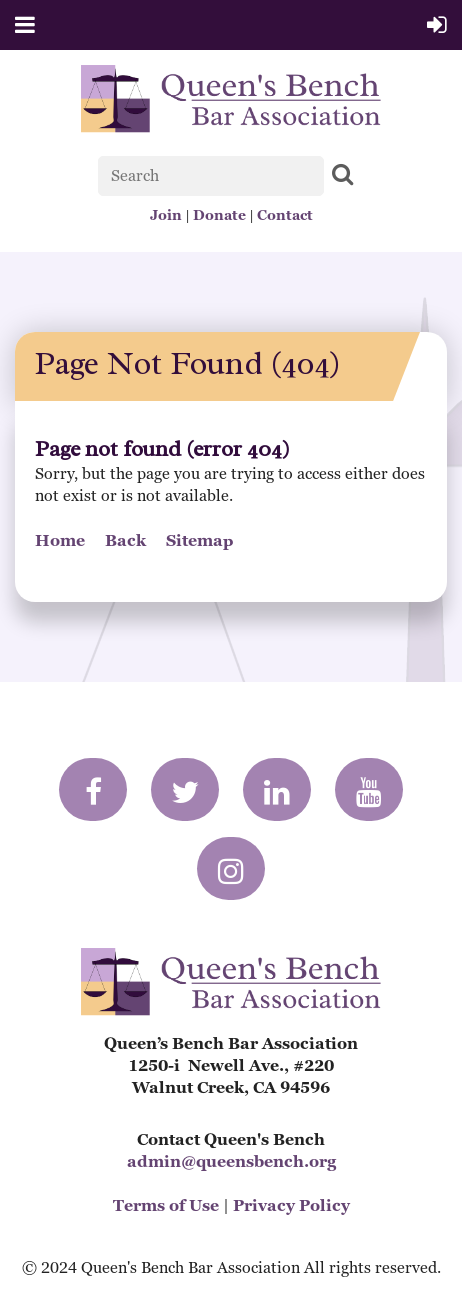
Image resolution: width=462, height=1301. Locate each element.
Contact (285, 215)
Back (125, 540)
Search (343, 174)
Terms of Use (166, 1205)
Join (166, 215)
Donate (219, 215)
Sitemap (200, 540)
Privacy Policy (291, 1205)
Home (60, 540)
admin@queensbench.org (231, 1161)
